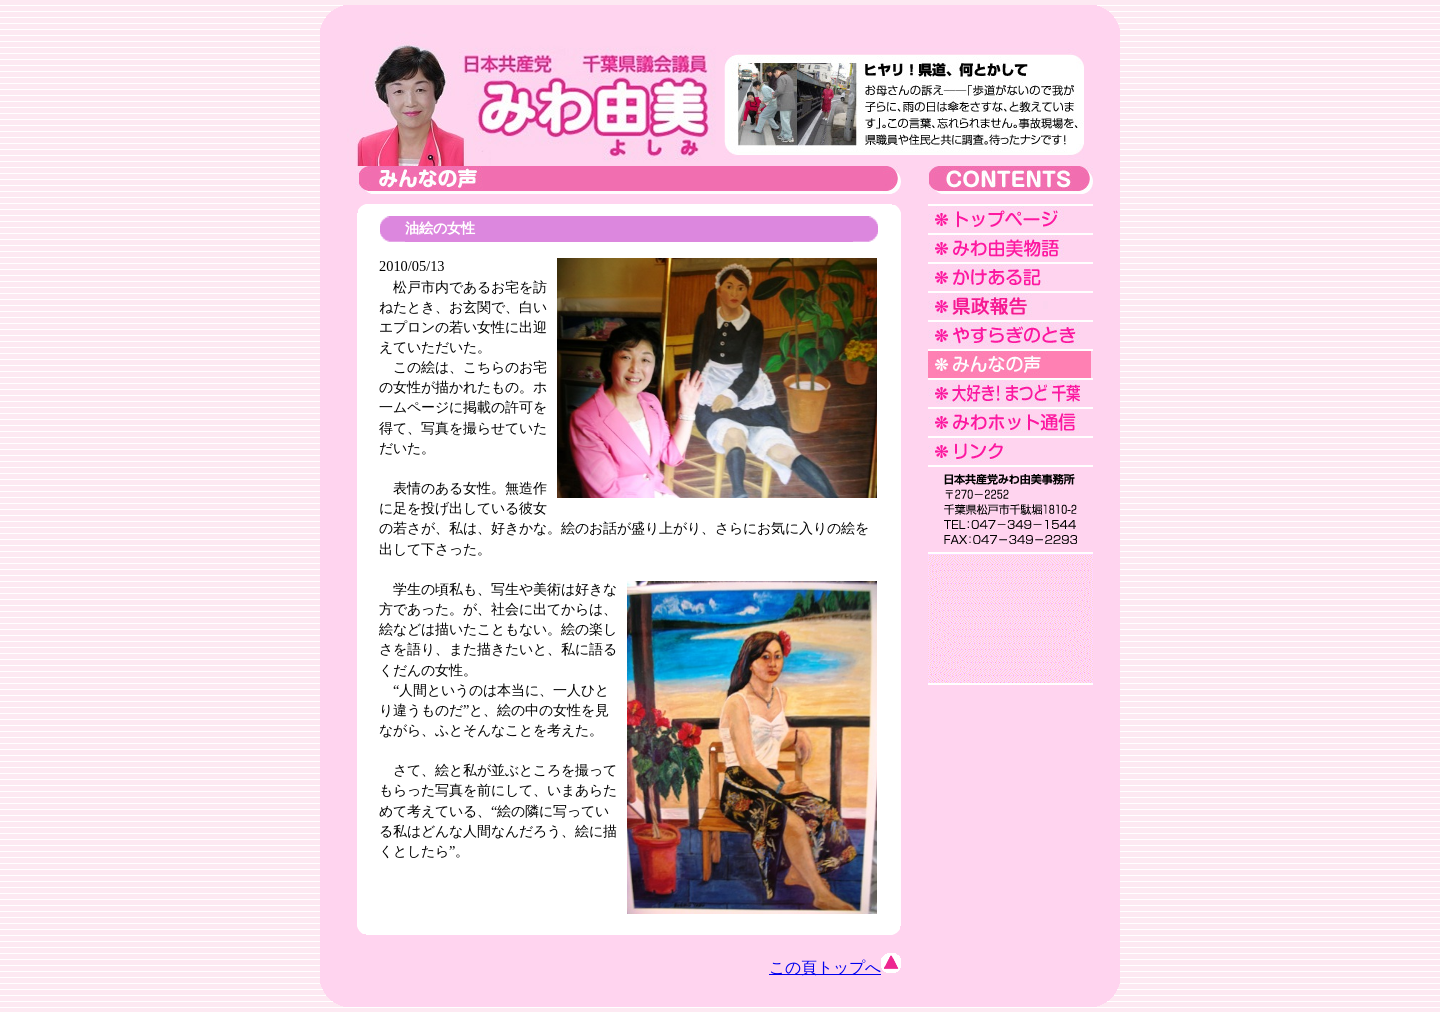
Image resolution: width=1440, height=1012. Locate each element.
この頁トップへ (835, 967)
